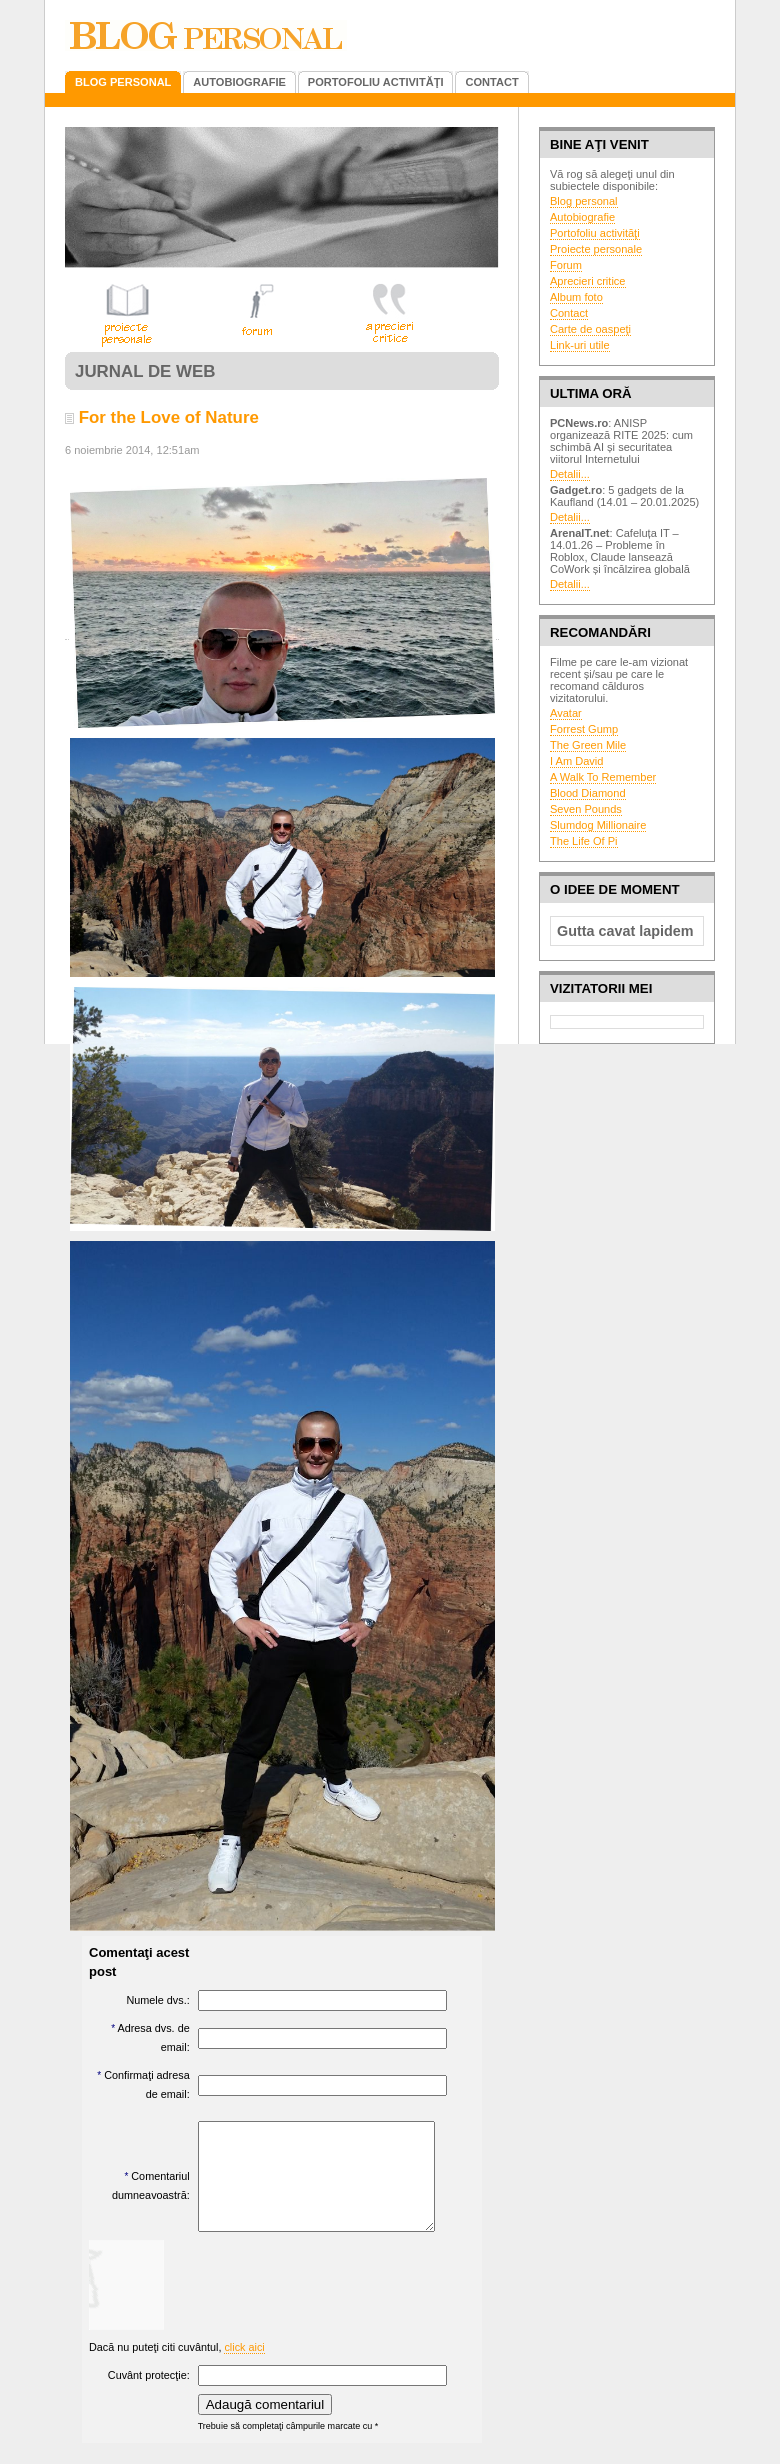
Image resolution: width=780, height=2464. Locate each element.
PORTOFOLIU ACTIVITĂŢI (376, 82)
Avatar (566, 713)
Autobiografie (582, 217)
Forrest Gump (584, 729)
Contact (569, 313)
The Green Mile (588, 745)
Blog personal (584, 201)
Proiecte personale (596, 249)
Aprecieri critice (588, 281)
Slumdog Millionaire (598, 825)
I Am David (576, 761)
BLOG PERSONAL (123, 82)
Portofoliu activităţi (595, 233)
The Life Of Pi (584, 841)
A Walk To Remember (603, 777)
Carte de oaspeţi (590, 329)
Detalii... (570, 474)
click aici (244, 2368)
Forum (566, 265)
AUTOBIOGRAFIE (239, 82)
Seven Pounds (586, 809)
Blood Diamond (588, 793)
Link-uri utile (580, 345)
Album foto (576, 297)
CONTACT (491, 82)
